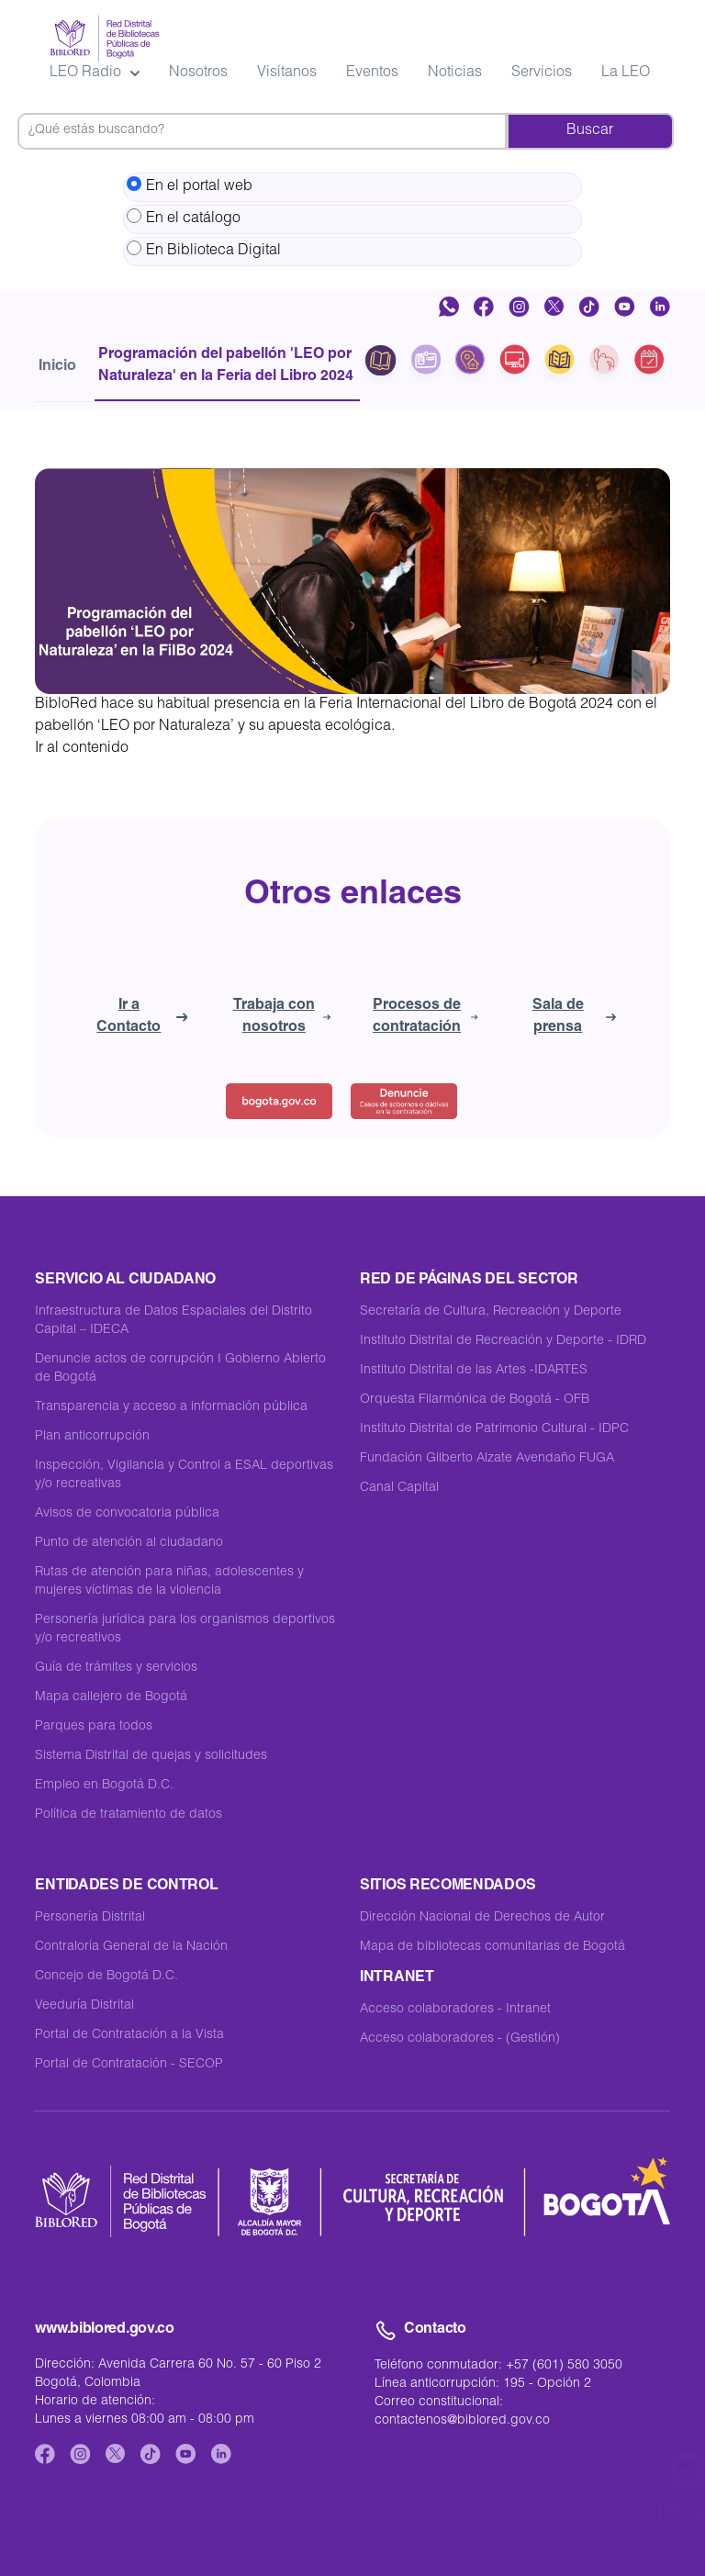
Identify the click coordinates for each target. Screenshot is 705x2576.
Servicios (541, 73)
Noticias (455, 73)
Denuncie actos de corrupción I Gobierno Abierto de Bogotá (180, 1368)
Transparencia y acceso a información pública (171, 1407)
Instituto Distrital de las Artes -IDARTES (474, 1370)
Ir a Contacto (141, 1017)
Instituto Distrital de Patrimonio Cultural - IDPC (494, 1429)
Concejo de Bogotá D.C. (106, 1976)
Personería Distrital (90, 1917)
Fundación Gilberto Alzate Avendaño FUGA (487, 1458)
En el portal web (189, 185)
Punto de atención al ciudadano (129, 1543)
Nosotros (198, 73)
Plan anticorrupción (92, 1436)
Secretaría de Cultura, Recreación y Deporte (490, 1311)
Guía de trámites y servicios (116, 1668)
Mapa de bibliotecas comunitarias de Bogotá (492, 1947)
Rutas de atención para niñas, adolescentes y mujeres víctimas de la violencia (169, 1581)
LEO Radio (95, 73)
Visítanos (287, 73)
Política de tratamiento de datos (128, 1815)
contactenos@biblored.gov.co (462, 2420)
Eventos (372, 73)
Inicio (57, 367)
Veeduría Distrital (84, 2005)
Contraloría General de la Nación (131, 1947)
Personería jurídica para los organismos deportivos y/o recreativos (185, 1629)
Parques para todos (93, 1726)
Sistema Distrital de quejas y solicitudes (151, 1756)
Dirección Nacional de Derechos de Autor (482, 1917)
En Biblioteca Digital (204, 250)
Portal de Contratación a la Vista (129, 2035)
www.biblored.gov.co (104, 2330)
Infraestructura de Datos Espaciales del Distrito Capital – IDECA (173, 1321)
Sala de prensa (574, 1017)
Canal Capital (399, 1488)
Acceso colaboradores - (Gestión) (460, 2039)
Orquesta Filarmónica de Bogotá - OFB (474, 1400)
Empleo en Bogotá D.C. (104, 1785)
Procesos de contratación (425, 1017)
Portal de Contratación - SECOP (129, 2064)
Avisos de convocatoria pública (127, 1513)
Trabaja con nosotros (281, 1017)
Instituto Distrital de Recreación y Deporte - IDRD (503, 1341)
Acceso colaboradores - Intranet (455, 2009)
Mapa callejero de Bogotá (111, 1697)
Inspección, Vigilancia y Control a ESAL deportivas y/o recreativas (184, 1475)
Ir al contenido (82, 749)
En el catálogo (184, 217)
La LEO (625, 73)
